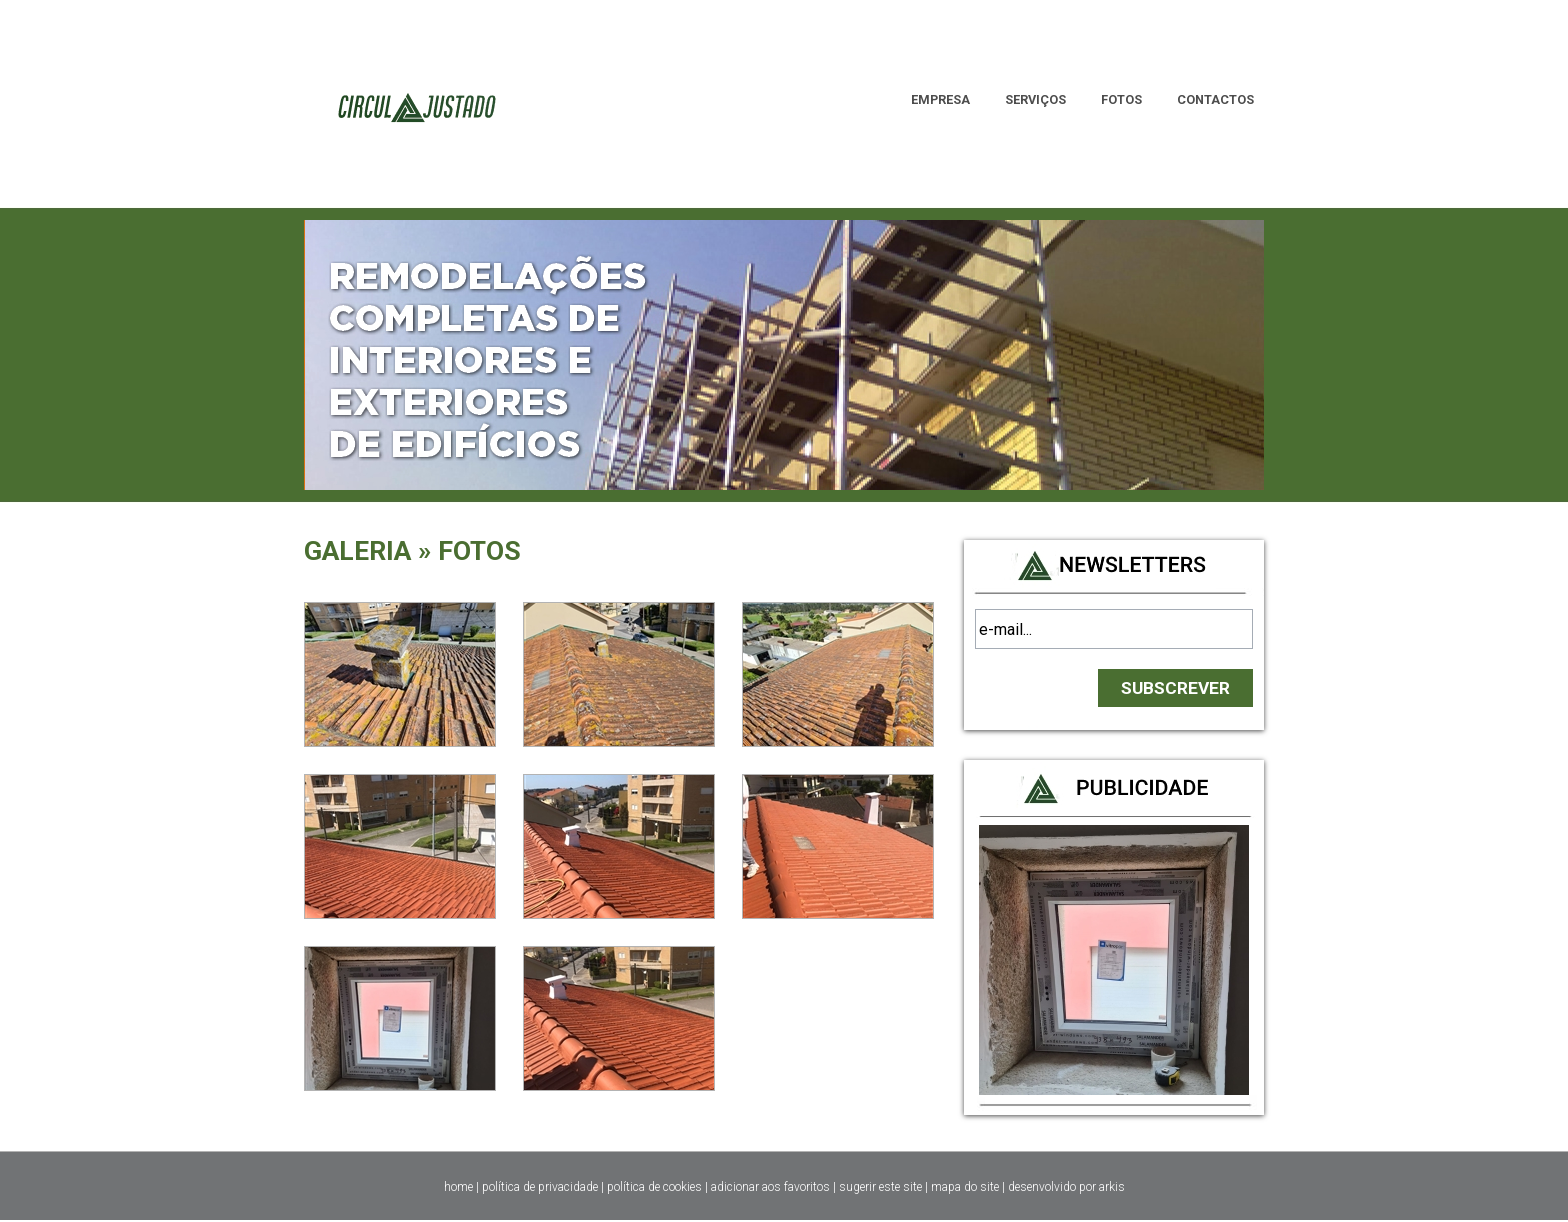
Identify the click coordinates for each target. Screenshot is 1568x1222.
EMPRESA (940, 99)
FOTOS (1121, 99)
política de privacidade (540, 1187)
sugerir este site (880, 1187)
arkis (1112, 1187)
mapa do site (965, 1187)
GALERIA (357, 551)
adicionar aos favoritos (770, 1187)
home (458, 1187)
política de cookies (654, 1187)
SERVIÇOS (1035, 99)
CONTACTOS (1215, 99)
